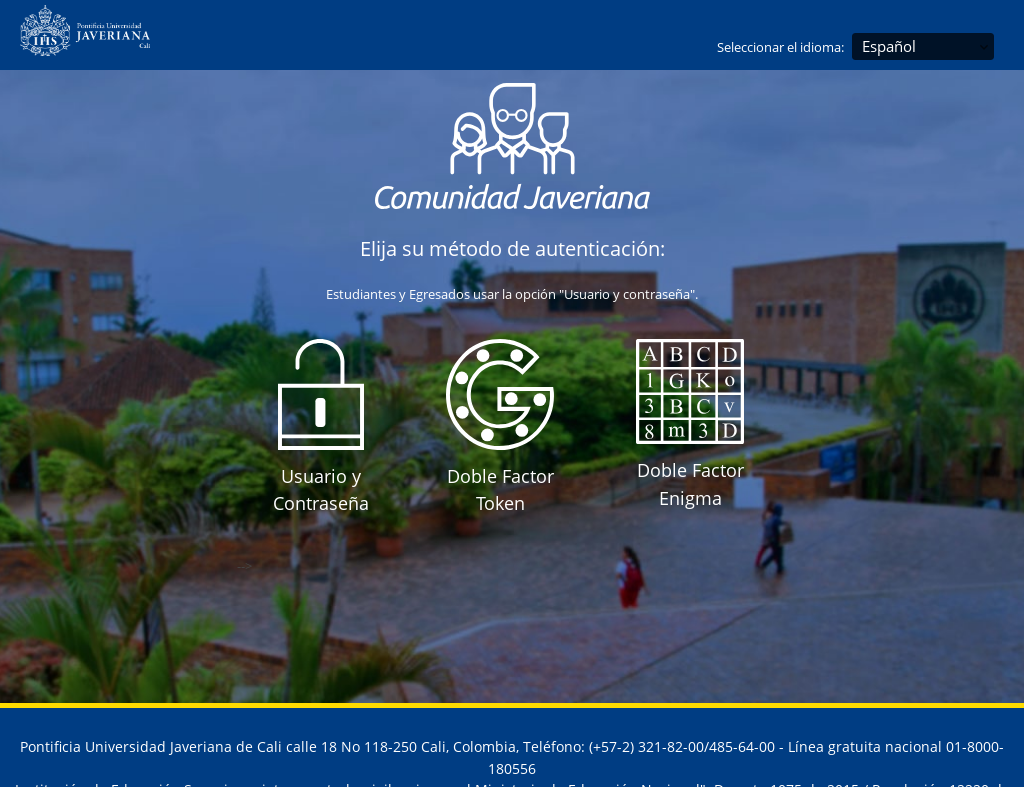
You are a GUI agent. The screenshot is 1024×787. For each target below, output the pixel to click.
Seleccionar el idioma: (780, 47)
